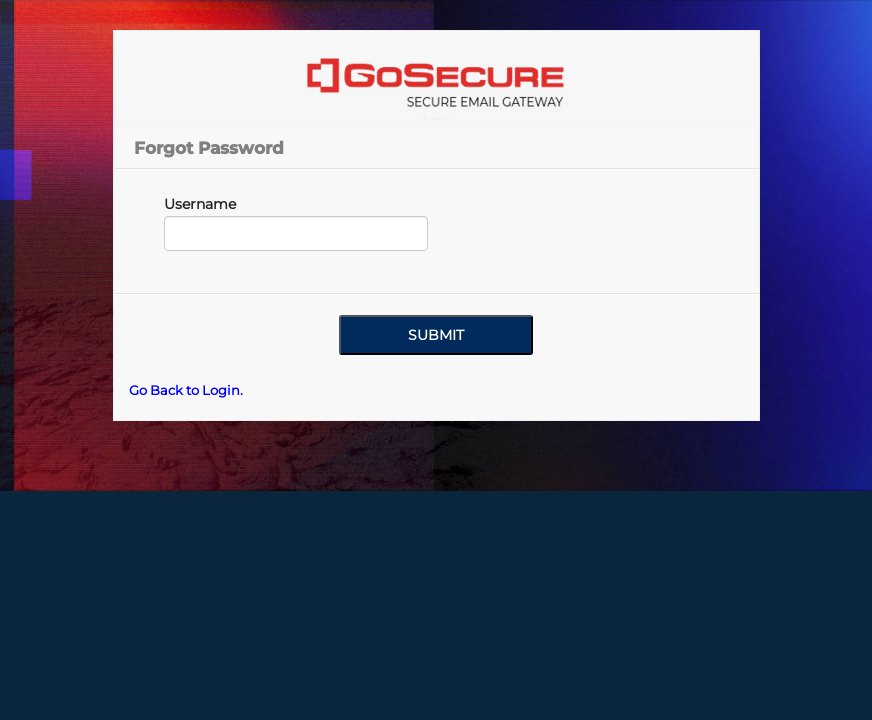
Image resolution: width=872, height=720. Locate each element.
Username (200, 204)
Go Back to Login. (186, 390)
